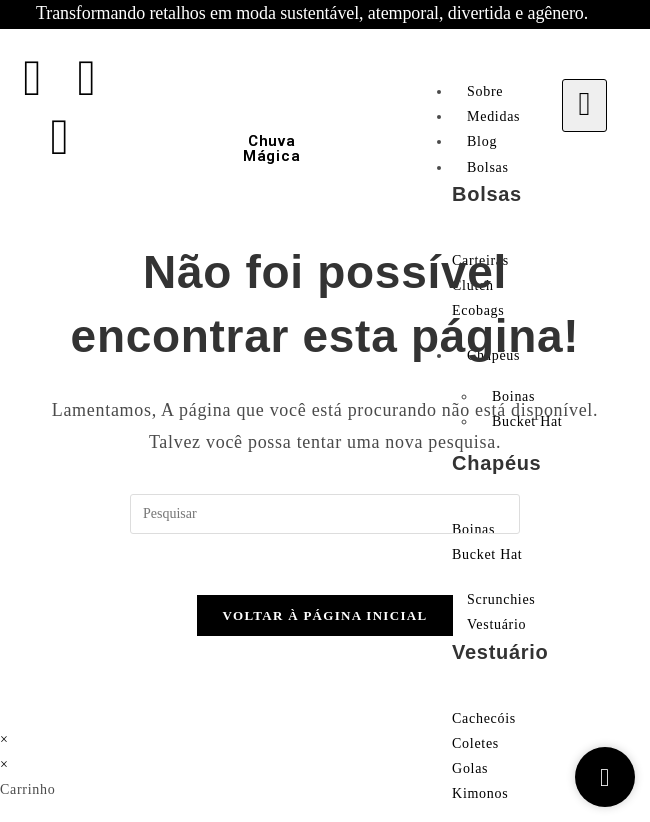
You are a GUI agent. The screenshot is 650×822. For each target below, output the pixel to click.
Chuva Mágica (271, 148)
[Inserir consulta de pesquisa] (325, 514)
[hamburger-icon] (584, 105)
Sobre (485, 91)
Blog (482, 141)
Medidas (493, 116)
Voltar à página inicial (325, 615)
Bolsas (488, 167)
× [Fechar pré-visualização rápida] (4, 739)
